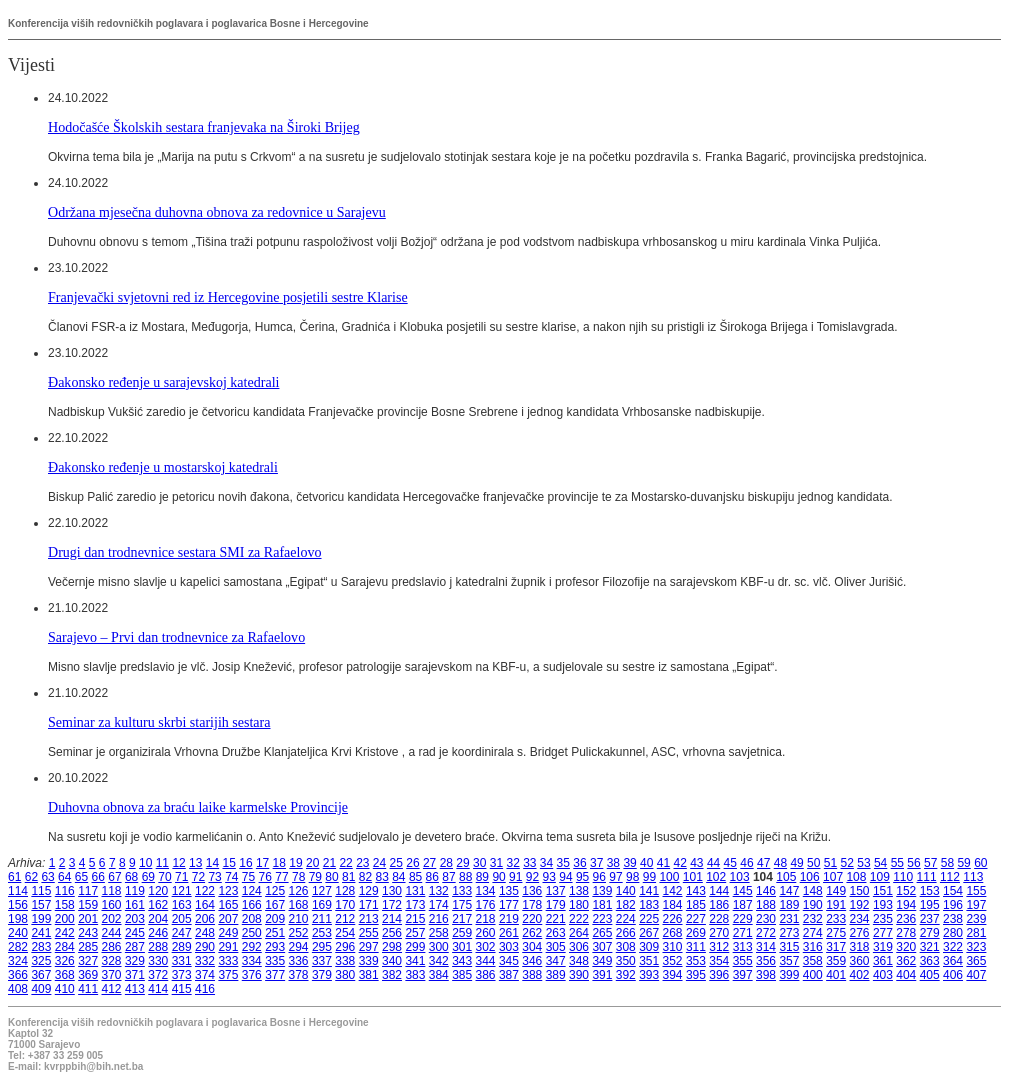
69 (148, 877)
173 (415, 905)
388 (532, 975)
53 (863, 863)
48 (780, 863)
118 (112, 891)
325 (41, 961)
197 (976, 905)
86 (432, 877)
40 (646, 863)
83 (381, 877)
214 (392, 919)
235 (883, 919)
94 (565, 877)
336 (299, 961)
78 (298, 877)
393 (649, 975)
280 (953, 933)
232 (813, 919)
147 (789, 891)
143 (696, 891)
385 (462, 975)
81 (348, 877)
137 (556, 891)
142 (673, 891)
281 (976, 933)
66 (98, 877)
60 (980, 863)
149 (836, 891)
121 (182, 891)
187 (743, 905)
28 (446, 863)
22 (345, 863)
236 (906, 919)
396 (719, 975)
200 (65, 919)
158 (65, 905)
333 (228, 961)
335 (275, 961)
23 (362, 863)
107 (833, 877)
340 (392, 961)
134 (486, 891)
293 (275, 947)
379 (322, 975)
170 (345, 905)
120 (158, 891)
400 (813, 975)
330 (158, 961)
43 (696, 863)
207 (228, 919)
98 (632, 877)
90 (498, 877)
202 (112, 919)
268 (673, 933)
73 (214, 877)
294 (299, 947)
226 (673, 919)
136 (532, 891)
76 (265, 877)
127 (322, 891)
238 (953, 919)
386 (486, 975)
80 (331, 877)
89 (482, 877)
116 (65, 891)
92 (532, 877)
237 (930, 919)
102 (716, 877)
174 (439, 905)
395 (696, 975)
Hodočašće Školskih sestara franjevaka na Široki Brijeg (204, 127)
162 (158, 905)
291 (228, 947)
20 (312, 863)
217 (462, 919)
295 (322, 947)
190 (813, 905)
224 (626, 919)
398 (766, 975)
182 (626, 905)
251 (275, 933)
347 (556, 961)
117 (88, 891)
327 (88, 961)
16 (245, 863)
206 (205, 919)
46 (746, 863)
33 (529, 863)
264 (579, 933)
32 (512, 863)
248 (205, 933)
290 (205, 947)
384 (439, 975)
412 (112, 989)
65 (81, 877)
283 (41, 947)
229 (743, 919)
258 (439, 933)
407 (976, 975)
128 (345, 891)
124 (252, 891)
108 (856, 877)
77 (281, 877)
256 (392, 933)
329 (135, 961)
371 (135, 975)
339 (369, 961)
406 (953, 975)
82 (365, 877)
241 (41, 933)
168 (299, 905)
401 (836, 975)
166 (252, 905)
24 (379, 863)
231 (789, 919)
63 (47, 877)
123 (228, 891)
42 (679, 863)
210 (299, 919)
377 (275, 975)
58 (947, 863)
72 (198, 877)
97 (615, 877)
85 (415, 877)
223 (602, 919)
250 (252, 933)
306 (579, 947)
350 (626, 961)
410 (65, 989)
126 (299, 891)
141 (649, 891)
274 (813, 933)
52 (847, 863)
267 (649, 933)
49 (796, 863)
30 (479, 863)
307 (602, 947)
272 (766, 933)
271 (743, 933)
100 (669, 877)
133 (462, 891)
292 (252, 947)
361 (883, 961)
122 (205, 891)
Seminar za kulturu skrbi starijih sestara (159, 722)
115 (41, 891)
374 (205, 975)
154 (953, 891)
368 (65, 975)
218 (486, 919)
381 (369, 975)
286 (112, 947)
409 (41, 989)
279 (930, 933)
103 (740, 877)
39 (629, 863)
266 (626, 933)
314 (766, 947)
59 (963, 863)
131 (415, 891)
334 (252, 961)
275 (836, 933)
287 (135, 947)
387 (509, 975)
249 (228, 933)
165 (228, 905)
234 (860, 919)
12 (178, 863)
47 (763, 863)
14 (212, 863)
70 (164, 877)
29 (462, 863)
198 (18, 919)
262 (532, 933)
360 (860, 961)
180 (579, 905)
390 (579, 975)
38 (613, 863)
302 (486, 947)
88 (465, 877)
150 (860, 891)
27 (429, 863)
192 (860, 905)
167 (275, 905)
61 (14, 877)
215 (415, 919)
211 (322, 919)
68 (131, 877)
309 (649, 947)
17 (262, 863)
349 (602, 961)
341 (415, 961)
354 (719, 961)
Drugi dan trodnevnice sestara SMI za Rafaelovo (185, 552)
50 (813, 863)
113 (973, 877)
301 (462, 947)
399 (789, 975)
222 (579, 919)
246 (158, 933)
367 (41, 975)
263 (556, 933)
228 (719, 919)
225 (649, 919)
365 (976, 961)
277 (883, 933)
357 (789, 961)
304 (532, 947)
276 (860, 933)
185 (696, 905)
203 (135, 919)
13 (195, 863)
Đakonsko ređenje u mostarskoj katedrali (163, 467)
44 (713, 863)
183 (649, 905)
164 (205, 905)
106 (810, 877)
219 (509, 919)
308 (626, 947)
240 (18, 933)
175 (462, 905)
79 (315, 877)
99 (649, 877)
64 (64, 877)
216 (439, 919)
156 (18, 905)
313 (743, 947)
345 (509, 961)
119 (135, 891)
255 (369, 933)
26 (412, 863)
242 (65, 933)
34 (546, 863)
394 (673, 975)
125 (275, 891)
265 (602, 933)
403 (883, 975)
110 (903, 877)
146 (766, 891)
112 (950, 877)
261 (509, 933)
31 (496, 863)
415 (182, 989)
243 (88, 933)
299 (415, 947)
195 (930, 905)
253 (322, 933)
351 (649, 961)
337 (322, 961)
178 (532, 905)
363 (930, 961)
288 (158, 947)
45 (730, 863)
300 (439, 947)
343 (462, 961)
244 (112, 933)
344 (486, 961)
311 (696, 947)
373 (182, 975)
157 (41, 905)
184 (673, 905)
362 (906, 961)
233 (836, 919)
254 (345, 933)
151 (883, 891)
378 (299, 975)
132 (439, 891)
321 (930, 947)
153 (930, 891)
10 (145, 863)
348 (579, 961)
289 (182, 947)
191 (836, 905)
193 (883, 905)
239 (976, 919)
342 (439, 961)
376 (252, 975)
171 (369, 905)
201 (88, 919)
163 (182, 905)
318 (860, 947)
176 (486, 905)
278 (906, 933)
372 (158, 975)
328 (112, 961)
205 (182, 919)
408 (18, 989)
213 (369, 919)
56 (913, 863)
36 (579, 863)
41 (663, 863)
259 (462, 933)
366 (18, 975)
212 (345, 919)
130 (392, 891)
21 (329, 863)
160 (112, 905)
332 (205, 961)
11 (162, 863)
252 (299, 933)
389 (556, 975)
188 (766, 905)
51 (830, 863)
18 (279, 863)
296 (345, 947)
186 (719, 905)
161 (135, 905)
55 (897, 863)
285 (88, 947)
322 (953, 947)
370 (112, 975)
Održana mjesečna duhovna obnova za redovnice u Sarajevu (217, 212)
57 (930, 863)
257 (415, 933)
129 (369, 891)
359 (836, 961)
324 (18, 961)
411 (88, 989)
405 (930, 975)
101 (693, 877)
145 (743, 891)
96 (599, 877)
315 (789, 947)
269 (696, 933)
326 (65, 961)
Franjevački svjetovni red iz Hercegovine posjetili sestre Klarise (228, 297)
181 (602, 905)
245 (135, 933)
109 (880, 877)
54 (880, 863)
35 (563, 863)
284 (65, 947)
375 (228, 975)
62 (31, 877)
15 (229, 863)
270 (719, 933)
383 (415, 975)
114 (18, 891)
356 (766, 961)
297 (369, 947)
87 (448, 877)
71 (181, 877)
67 (114, 877)
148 (813, 891)
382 (392, 975)
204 (158, 919)
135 (509, 891)
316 (813, 947)
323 (976, 947)
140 (626, 891)
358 (813, 961)
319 (883, 947)
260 (486, 933)
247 (182, 933)
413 (135, 989)
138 (579, 891)
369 (88, 975)
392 (626, 975)
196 (953, 905)
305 (556, 947)
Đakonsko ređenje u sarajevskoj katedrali (163, 382)
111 (927, 877)
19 (295, 863)
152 (906, 891)
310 (673, 947)
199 (41, 919)
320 (906, 947)
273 (789, 933)
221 (556, 919)
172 (392, 905)
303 (509, 947)
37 (596, 863)
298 (392, 947)
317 (836, 947)
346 (532, 961)
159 (88, 905)
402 (860, 975)
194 (906, 905)
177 (509, 905)
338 (345, 961)
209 (275, 919)
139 (602, 891)
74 (231, 877)
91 (515, 877)
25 (396, 863)
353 (696, 961)
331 (182, 961)
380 (345, 975)
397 (743, 975)
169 (322, 905)
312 (719, 947)
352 (673, 961)
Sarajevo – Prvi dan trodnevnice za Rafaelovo (176, 637)
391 (602, 975)
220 (532, 919)
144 (719, 891)
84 (398, 877)
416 (205, 989)
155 (976, 891)
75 (248, 877)
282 (18, 947)
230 (766, 919)
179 (556, 905)
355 (743, 961)
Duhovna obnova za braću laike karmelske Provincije (198, 807)
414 (158, 989)
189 (789, 905)
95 (582, 877)
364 (953, 961)
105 (786, 877)
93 (549, 877)
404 (906, 975)
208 (252, 919)
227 (696, 919)
